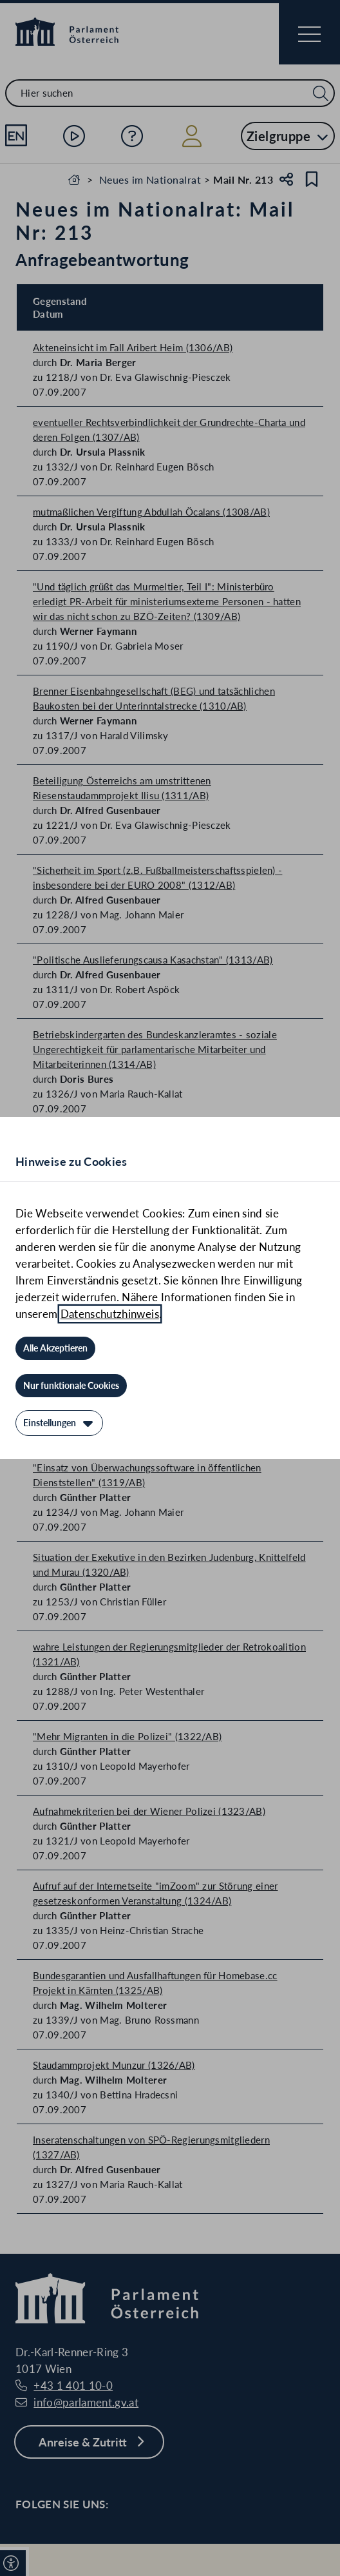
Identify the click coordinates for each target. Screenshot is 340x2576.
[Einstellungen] (59, 1423)
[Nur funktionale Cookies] (71, 1385)
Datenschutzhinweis (110, 1314)
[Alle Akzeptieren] (55, 1348)
